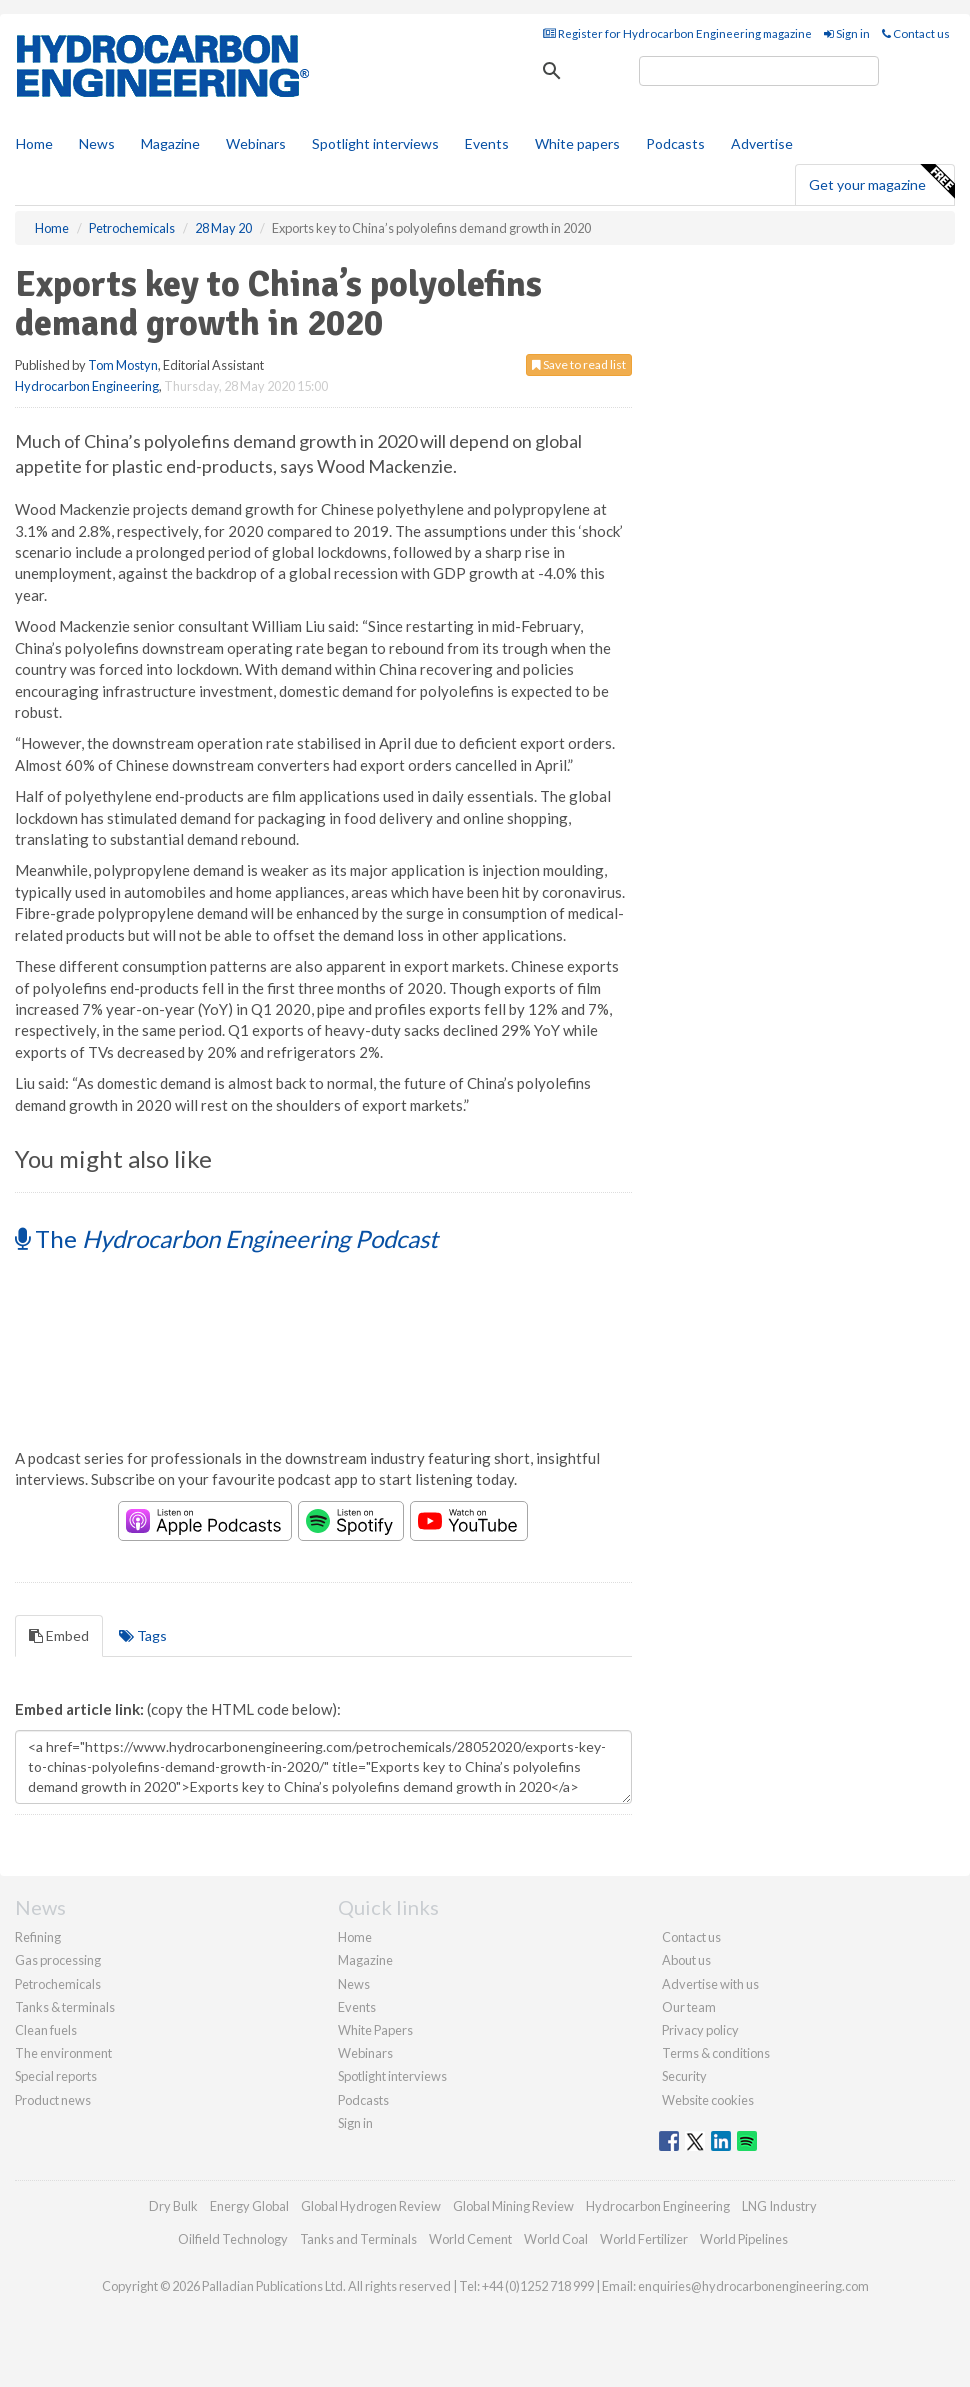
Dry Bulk (173, 2206)
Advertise (762, 143)
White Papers (375, 2030)
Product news (53, 2100)
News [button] (97, 143)
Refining (38, 1937)
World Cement (470, 2239)
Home (34, 143)
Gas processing (58, 1960)
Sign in (847, 33)
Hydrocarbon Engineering (87, 386)
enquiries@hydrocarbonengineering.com (753, 2286)
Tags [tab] (143, 1635)
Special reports (56, 2076)
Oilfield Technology (233, 2239)
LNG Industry (779, 2206)
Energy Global (249, 2206)
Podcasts (675, 143)
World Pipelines (744, 2239)
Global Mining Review (513, 2206)
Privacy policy (700, 2030)
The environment (63, 2053)
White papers (577, 143)
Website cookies (708, 2100)
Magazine (170, 143)
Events (487, 143)
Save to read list (579, 364)
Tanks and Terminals (358, 2239)
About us (686, 1960)
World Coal (556, 2239)
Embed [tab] (59, 1635)
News (354, 1984)
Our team (689, 2007)
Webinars (256, 143)
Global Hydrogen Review (371, 2206)
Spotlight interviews (375, 143)
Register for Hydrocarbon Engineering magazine (677, 33)
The (226, 1238)
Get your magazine (881, 182)
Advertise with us (710, 1984)
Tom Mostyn (123, 365)
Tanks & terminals (65, 2007)
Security (684, 2076)
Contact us (916, 33)
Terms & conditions (716, 2053)
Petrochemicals (58, 1984)
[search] (759, 71)
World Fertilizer (644, 2239)
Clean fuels (46, 2030)
